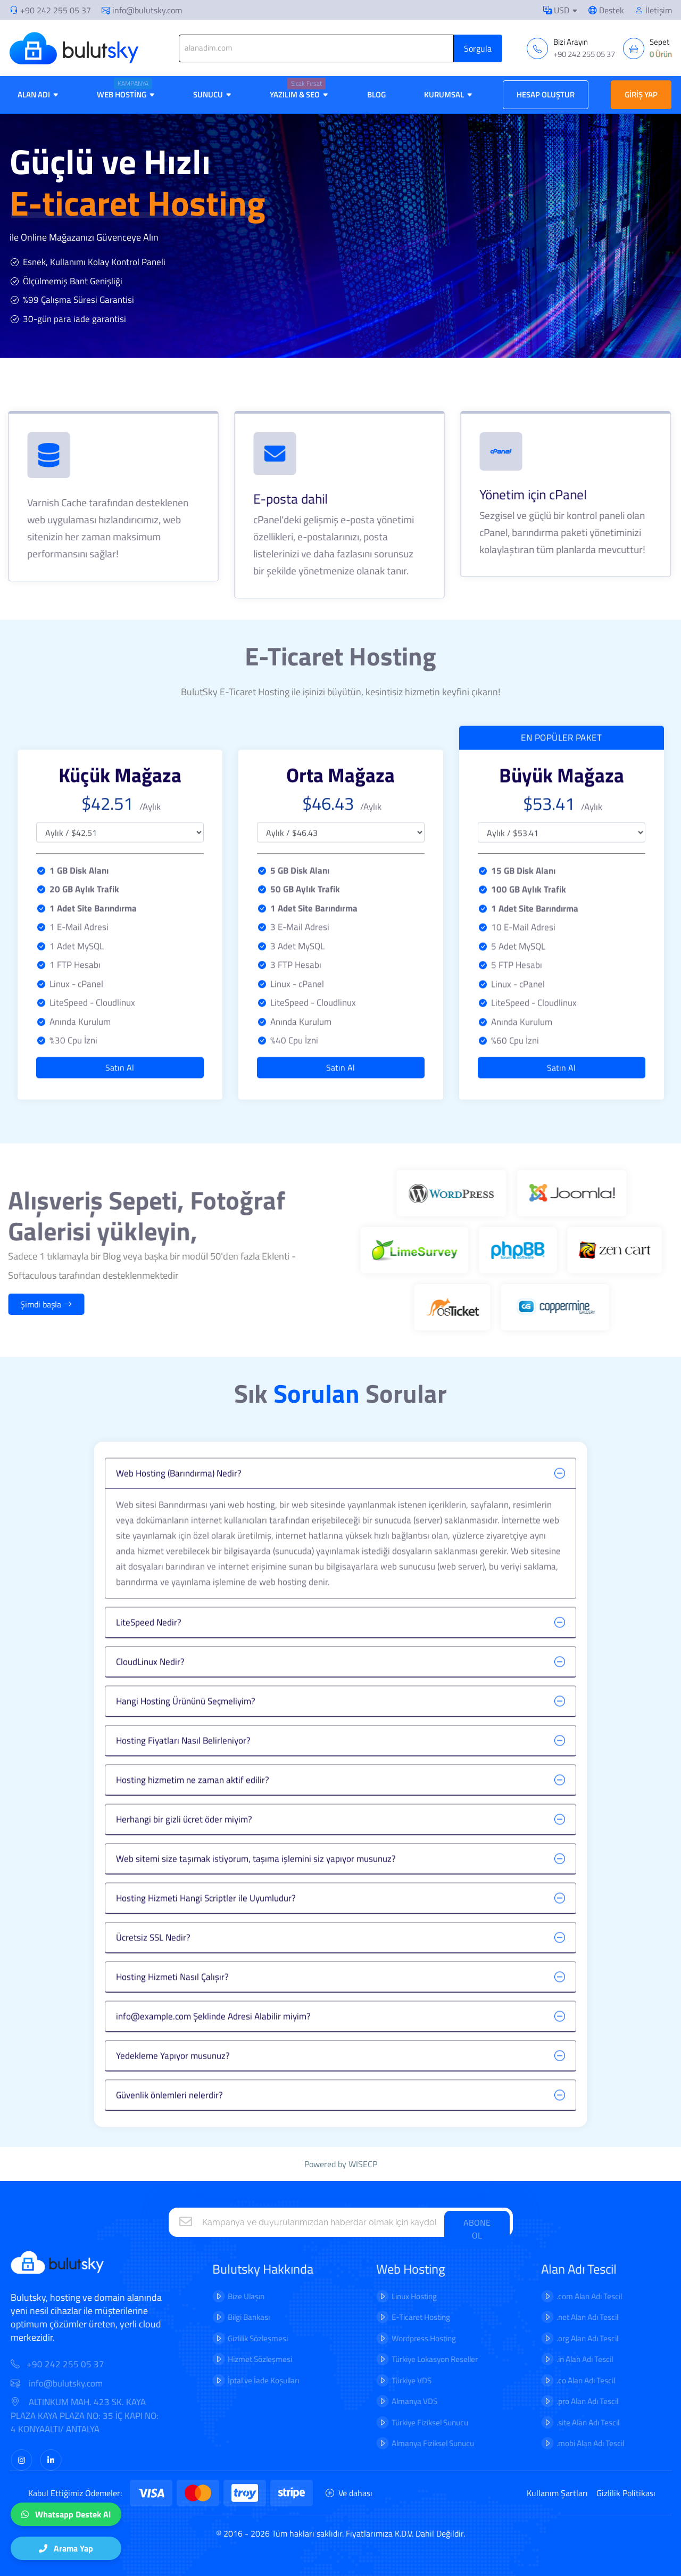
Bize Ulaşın (214, 2296)
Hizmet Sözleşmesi (228, 2359)
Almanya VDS (383, 2401)
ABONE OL (477, 2229)
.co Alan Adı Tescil (554, 2380)
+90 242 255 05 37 (55, 10)
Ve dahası (349, 2493)
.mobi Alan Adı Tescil (559, 2443)
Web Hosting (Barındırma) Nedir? (179, 1505)
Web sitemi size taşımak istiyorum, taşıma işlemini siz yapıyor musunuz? (256, 1890)
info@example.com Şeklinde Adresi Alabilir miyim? (213, 2047)
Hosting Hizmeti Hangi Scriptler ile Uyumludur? (206, 1929)
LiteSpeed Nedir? (148, 1653)
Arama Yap (66, 2548)
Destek (606, 10)
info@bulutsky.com (142, 10)
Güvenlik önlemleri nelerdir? (169, 2126)
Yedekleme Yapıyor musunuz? (173, 2087)
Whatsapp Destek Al (66, 2514)
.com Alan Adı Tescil (558, 2296)
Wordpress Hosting (392, 2338)
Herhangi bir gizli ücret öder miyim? (184, 1850)
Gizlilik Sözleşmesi (226, 2338)
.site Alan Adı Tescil (556, 2422)
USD (556, 10)
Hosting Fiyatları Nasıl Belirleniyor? (183, 1772)
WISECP (362, 2164)
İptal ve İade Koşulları (232, 2380)
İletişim (653, 10)
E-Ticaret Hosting (389, 2317)
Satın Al (119, 1036)
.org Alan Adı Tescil (556, 2338)
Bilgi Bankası (217, 2317)
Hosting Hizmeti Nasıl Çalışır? (172, 2008)
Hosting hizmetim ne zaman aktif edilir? (192, 1811)
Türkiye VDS (380, 2380)
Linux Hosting (382, 2296)
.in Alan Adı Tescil (553, 2359)
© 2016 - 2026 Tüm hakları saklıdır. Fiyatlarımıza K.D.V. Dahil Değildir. (340, 2533)
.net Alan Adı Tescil (556, 2317)
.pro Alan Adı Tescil (556, 2401)
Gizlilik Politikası (625, 2493)
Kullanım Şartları (557, 2493)
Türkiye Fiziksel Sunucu (398, 2422)
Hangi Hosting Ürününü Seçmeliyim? (185, 1732)
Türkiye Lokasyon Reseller (403, 2359)
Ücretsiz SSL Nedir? (153, 1969)
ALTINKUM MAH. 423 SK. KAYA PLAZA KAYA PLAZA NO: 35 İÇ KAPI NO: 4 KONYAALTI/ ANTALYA (116, 2416)
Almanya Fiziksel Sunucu (401, 2443)
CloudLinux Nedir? (150, 1693)
